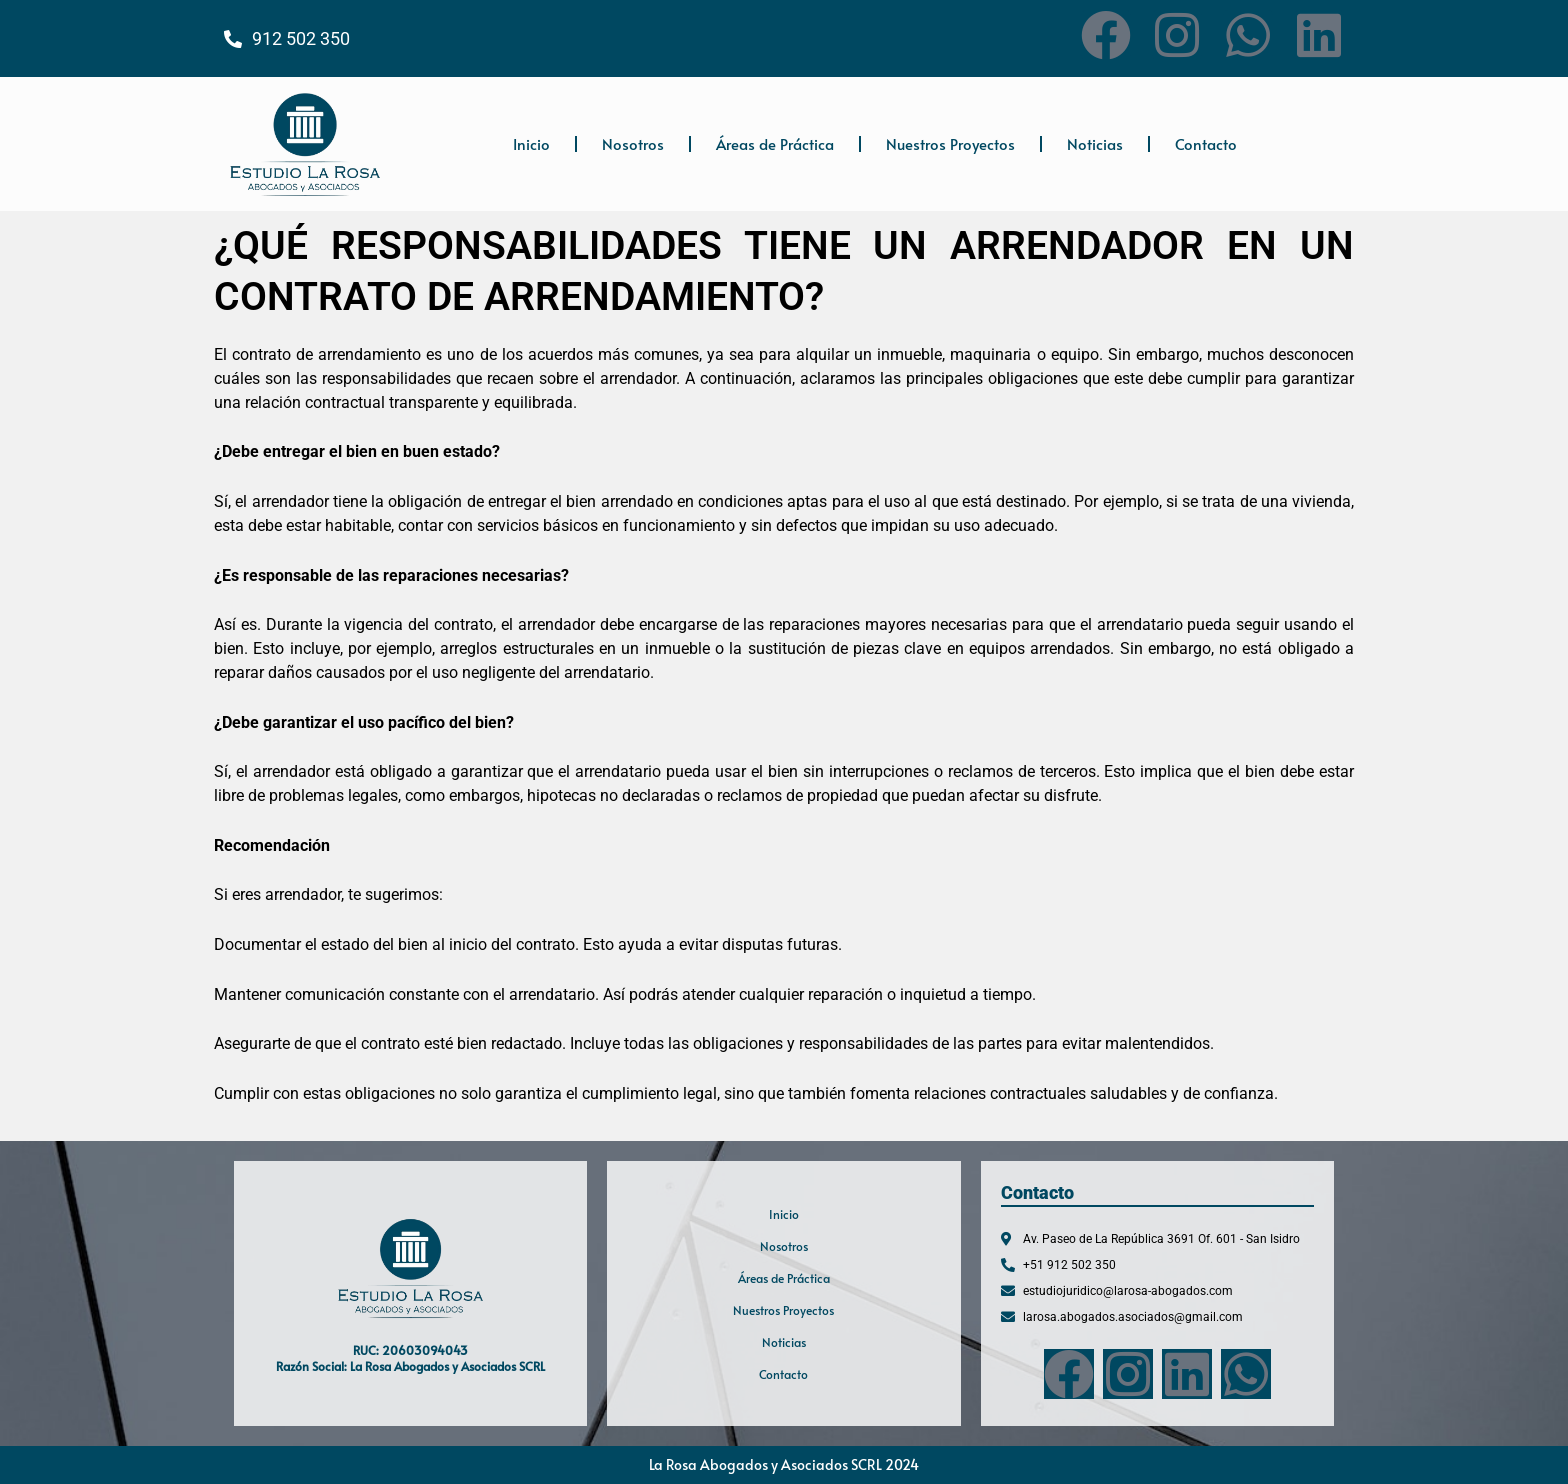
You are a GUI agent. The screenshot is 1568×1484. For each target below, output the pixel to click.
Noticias (1095, 143)
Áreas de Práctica (775, 143)
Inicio (531, 143)
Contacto (1206, 143)
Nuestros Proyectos (950, 143)
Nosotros (633, 143)
